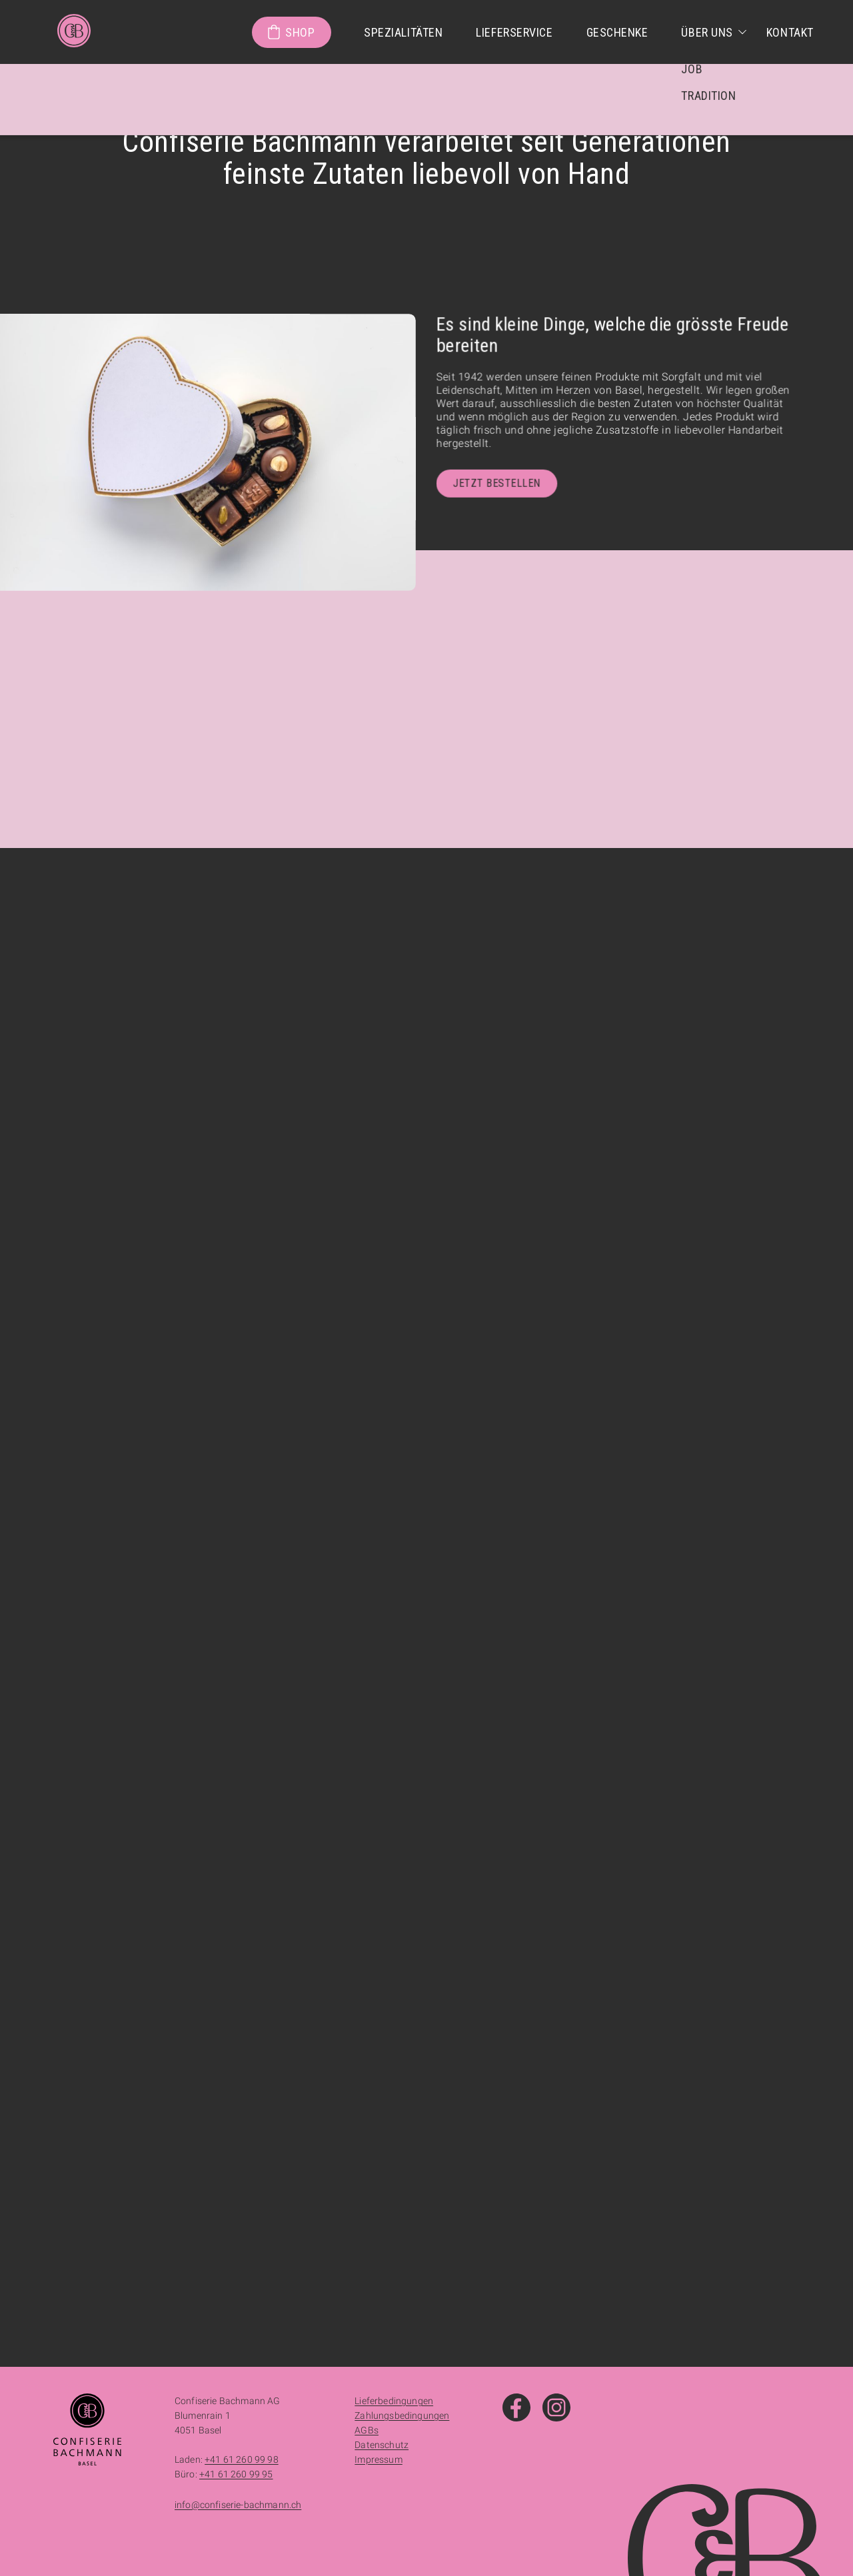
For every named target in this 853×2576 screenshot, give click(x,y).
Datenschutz (382, 2444)
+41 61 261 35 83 (124, 2188)
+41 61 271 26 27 (507, 2214)
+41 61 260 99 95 (531, 1699)
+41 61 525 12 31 (124, 1661)
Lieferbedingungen (394, 2400)
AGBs (367, 2430)
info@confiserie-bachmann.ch (238, 2504)
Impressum (378, 2459)
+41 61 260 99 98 (536, 1688)
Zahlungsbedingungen (402, 2415)
